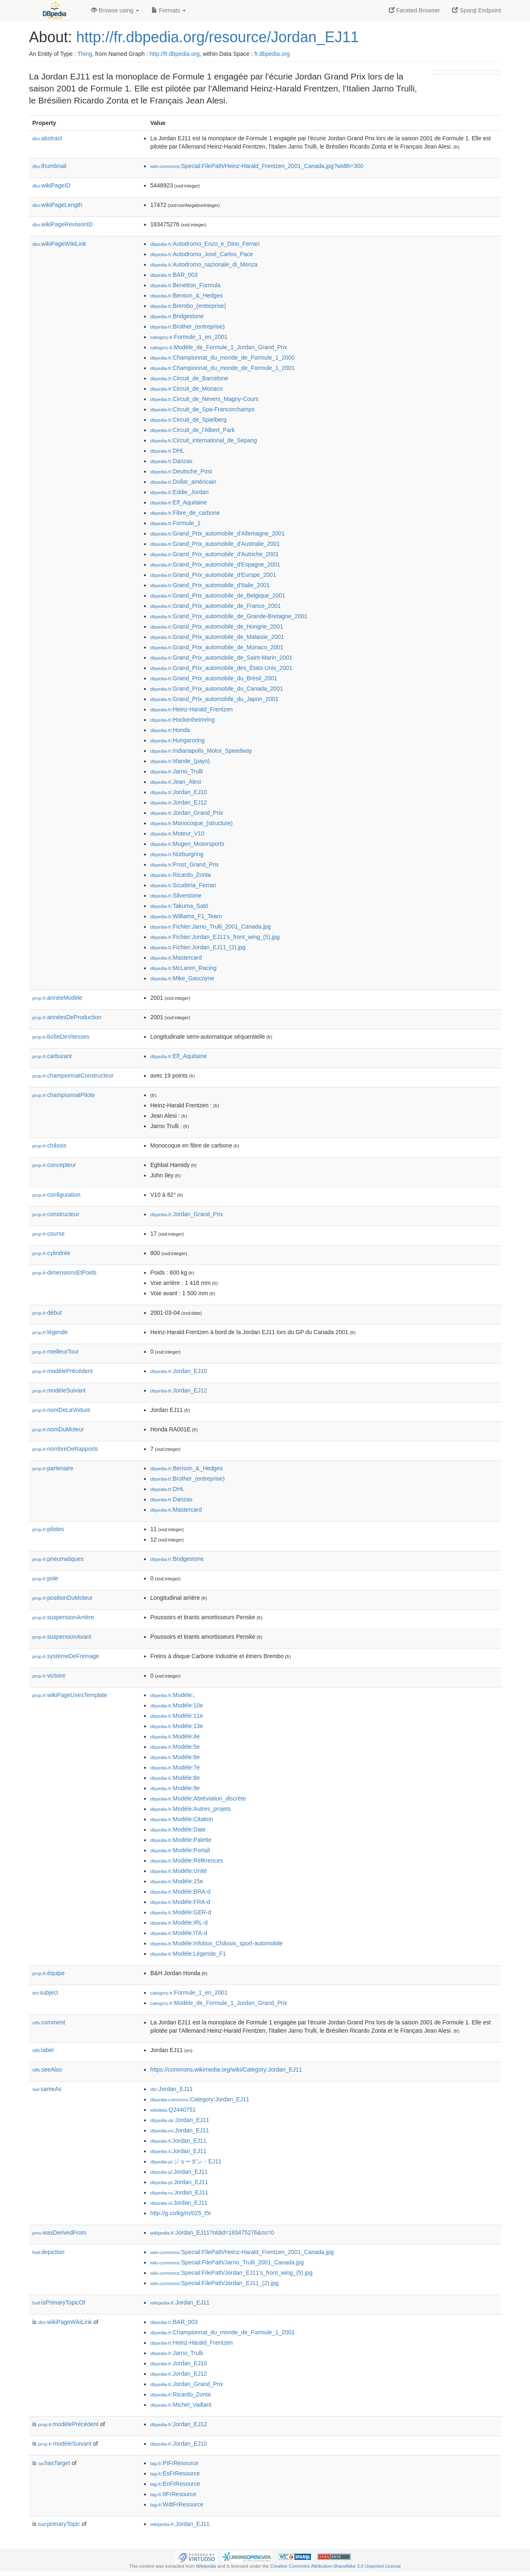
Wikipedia (206, 2566)
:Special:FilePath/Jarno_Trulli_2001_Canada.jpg (227, 2262)
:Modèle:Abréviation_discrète (198, 1798)
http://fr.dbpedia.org (174, 53)
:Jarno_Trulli (176, 771)
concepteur (54, 1165)
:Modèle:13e (176, 1726)
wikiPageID (51, 185)
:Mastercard (176, 957)
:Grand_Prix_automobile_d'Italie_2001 (210, 585)
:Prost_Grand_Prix (184, 864)
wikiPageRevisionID (62, 224)
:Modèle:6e (175, 1757)
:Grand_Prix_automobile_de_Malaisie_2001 (217, 637)
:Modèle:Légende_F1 (188, 1953)
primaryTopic (59, 2524)
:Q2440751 (173, 2109)
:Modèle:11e (176, 1715)
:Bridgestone (177, 316)
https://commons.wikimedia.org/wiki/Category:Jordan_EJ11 (226, 2069)
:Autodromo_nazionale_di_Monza (204, 264)
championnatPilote (63, 1095)
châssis (49, 1145)
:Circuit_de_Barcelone (189, 378)
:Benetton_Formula (185, 285)
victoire (48, 1675)
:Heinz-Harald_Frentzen (191, 709)
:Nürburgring (176, 854)
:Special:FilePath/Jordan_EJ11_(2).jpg (214, 2283)
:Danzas (171, 461)
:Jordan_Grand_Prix (186, 812)
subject (45, 1992)
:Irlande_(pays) (180, 761)
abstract (47, 138)
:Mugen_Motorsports (187, 843)
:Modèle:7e (175, 1767)
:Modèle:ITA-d (178, 1933)
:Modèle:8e (175, 1777)
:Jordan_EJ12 (178, 802)
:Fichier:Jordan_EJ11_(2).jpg (198, 947)
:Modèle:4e (175, 1736)
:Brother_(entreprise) (187, 326)
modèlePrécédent (62, 1371)
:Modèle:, (172, 1695)
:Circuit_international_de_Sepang (203, 440)
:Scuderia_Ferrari (183, 885)
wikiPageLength (57, 205)
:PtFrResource (174, 2463)
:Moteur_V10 (177, 833)
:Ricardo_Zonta (180, 874)
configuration (56, 1194)
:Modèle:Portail (180, 1850)
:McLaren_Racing (183, 968)
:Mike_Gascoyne (182, 978)
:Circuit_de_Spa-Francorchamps (202, 409)
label (42, 2050)
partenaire (52, 1468)
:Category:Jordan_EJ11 (199, 2099)
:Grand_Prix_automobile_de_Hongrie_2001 (216, 626)
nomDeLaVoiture (61, 1410)
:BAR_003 (174, 274)
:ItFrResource (173, 2494)
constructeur (55, 1214)
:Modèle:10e (176, 1705)
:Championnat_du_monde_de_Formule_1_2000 (222, 357)
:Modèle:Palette (181, 1840)
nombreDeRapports (65, 1448)
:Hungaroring (177, 740)
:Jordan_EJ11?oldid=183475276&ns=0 (212, 2232)
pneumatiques (58, 1559)
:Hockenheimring (182, 719)
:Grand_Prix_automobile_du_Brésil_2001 (213, 678)
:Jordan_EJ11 (171, 2089)
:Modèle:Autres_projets (190, 1808)
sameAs (46, 2089)
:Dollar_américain (183, 481)
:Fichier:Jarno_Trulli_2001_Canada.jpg (210, 926)
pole (45, 1578)
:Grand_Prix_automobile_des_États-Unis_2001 (221, 668)
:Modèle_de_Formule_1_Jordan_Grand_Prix (218, 347)
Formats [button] (169, 10)
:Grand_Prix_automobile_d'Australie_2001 (215, 543)
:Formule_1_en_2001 (189, 337)
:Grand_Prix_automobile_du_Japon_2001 (214, 699)
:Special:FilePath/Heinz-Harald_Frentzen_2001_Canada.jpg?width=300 (257, 166)
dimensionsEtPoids (64, 1272)
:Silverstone (176, 895)
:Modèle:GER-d (180, 1912)
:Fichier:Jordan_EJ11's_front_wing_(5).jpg (214, 937)
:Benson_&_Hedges (186, 295)
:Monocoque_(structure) (191, 823)
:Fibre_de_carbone (185, 512)
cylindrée (51, 1253)
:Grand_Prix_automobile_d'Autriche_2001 (214, 554)
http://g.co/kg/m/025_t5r (180, 2213)
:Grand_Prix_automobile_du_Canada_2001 (216, 688)
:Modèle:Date (178, 1829)
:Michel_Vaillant (180, 2404)
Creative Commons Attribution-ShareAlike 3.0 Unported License (335, 2566)
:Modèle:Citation (181, 1819)
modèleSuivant (59, 1390)
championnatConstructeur (72, 1075)
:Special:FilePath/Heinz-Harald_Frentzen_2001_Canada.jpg (242, 2252)
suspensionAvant (61, 1636)
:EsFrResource (175, 2473)
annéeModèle (57, 997)
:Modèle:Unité (178, 1871)
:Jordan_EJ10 (178, 792)
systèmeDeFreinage (65, 1656)
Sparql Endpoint (476, 10)
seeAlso (47, 2069)
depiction (48, 2252)
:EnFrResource (175, 2483)
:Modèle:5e (175, 1746)
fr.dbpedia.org (272, 53)
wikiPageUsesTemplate (69, 1695)
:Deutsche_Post (181, 471)
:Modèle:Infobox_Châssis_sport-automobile (216, 1943)
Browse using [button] (115, 10)
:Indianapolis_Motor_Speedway (201, 750)
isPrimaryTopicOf (58, 2302)
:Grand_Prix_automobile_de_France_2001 (215, 606)
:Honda (170, 730)
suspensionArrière (63, 1617)
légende (50, 1332)
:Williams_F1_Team (186, 916)
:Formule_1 (175, 523)
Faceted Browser (414, 10)
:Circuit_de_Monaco (186, 388)
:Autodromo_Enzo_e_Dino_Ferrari (205, 243)
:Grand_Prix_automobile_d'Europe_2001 (213, 574)
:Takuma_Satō (179, 906)
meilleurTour (55, 1351)
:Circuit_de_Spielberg (188, 419)
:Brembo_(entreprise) (188, 305)
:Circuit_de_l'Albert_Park (192, 430)
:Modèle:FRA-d (180, 1902)
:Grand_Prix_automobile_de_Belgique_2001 (217, 595)
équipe (48, 1973)
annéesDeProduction (66, 1017)
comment (48, 2022)
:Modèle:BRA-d (180, 1891)
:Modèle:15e (176, 1881)
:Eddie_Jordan (179, 492)
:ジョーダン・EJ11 (186, 2161)
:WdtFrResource (176, 2504)
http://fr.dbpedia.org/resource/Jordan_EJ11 (217, 37)
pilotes (48, 1529)
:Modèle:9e (175, 1788)
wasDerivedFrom (59, 2232)
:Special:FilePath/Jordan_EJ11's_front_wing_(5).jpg (231, 2272)
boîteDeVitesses (60, 1036)
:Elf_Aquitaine (178, 502)
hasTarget (54, 2463)
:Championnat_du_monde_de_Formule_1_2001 (222, 368)
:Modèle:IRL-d (178, 1922)
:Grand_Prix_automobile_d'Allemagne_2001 (217, 533)
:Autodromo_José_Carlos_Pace (201, 254)
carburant (52, 1056)
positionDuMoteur (62, 1597)
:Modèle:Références (186, 1860)
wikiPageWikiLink (59, 243)
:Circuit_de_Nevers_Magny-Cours (204, 399)
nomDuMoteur (58, 1429)
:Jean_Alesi (175, 781)
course (48, 1233)
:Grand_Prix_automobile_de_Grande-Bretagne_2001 (229, 616)
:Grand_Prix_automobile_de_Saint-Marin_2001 (221, 657)
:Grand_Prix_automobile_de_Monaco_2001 (216, 647)
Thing (84, 53)
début (47, 1312)
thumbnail (49, 166)
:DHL (167, 450)
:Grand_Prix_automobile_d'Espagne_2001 (215, 564)
